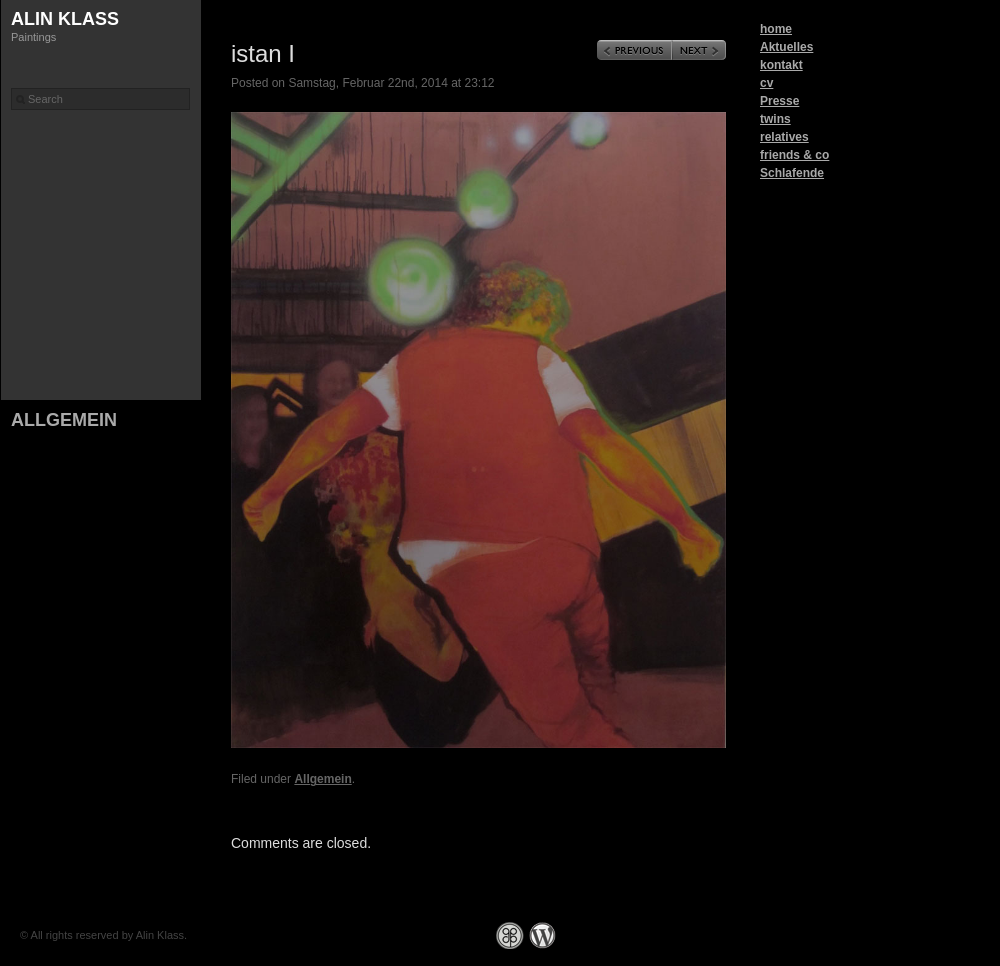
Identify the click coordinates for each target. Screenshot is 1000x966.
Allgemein (64, 420)
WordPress (542, 935)
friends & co (794, 155)
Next (699, 50)
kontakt (781, 65)
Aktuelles (786, 47)
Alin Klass (65, 19)
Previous (634, 50)
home (776, 29)
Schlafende (792, 173)
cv (766, 83)
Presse (779, 101)
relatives (784, 137)
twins (775, 119)
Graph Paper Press (510, 935)
